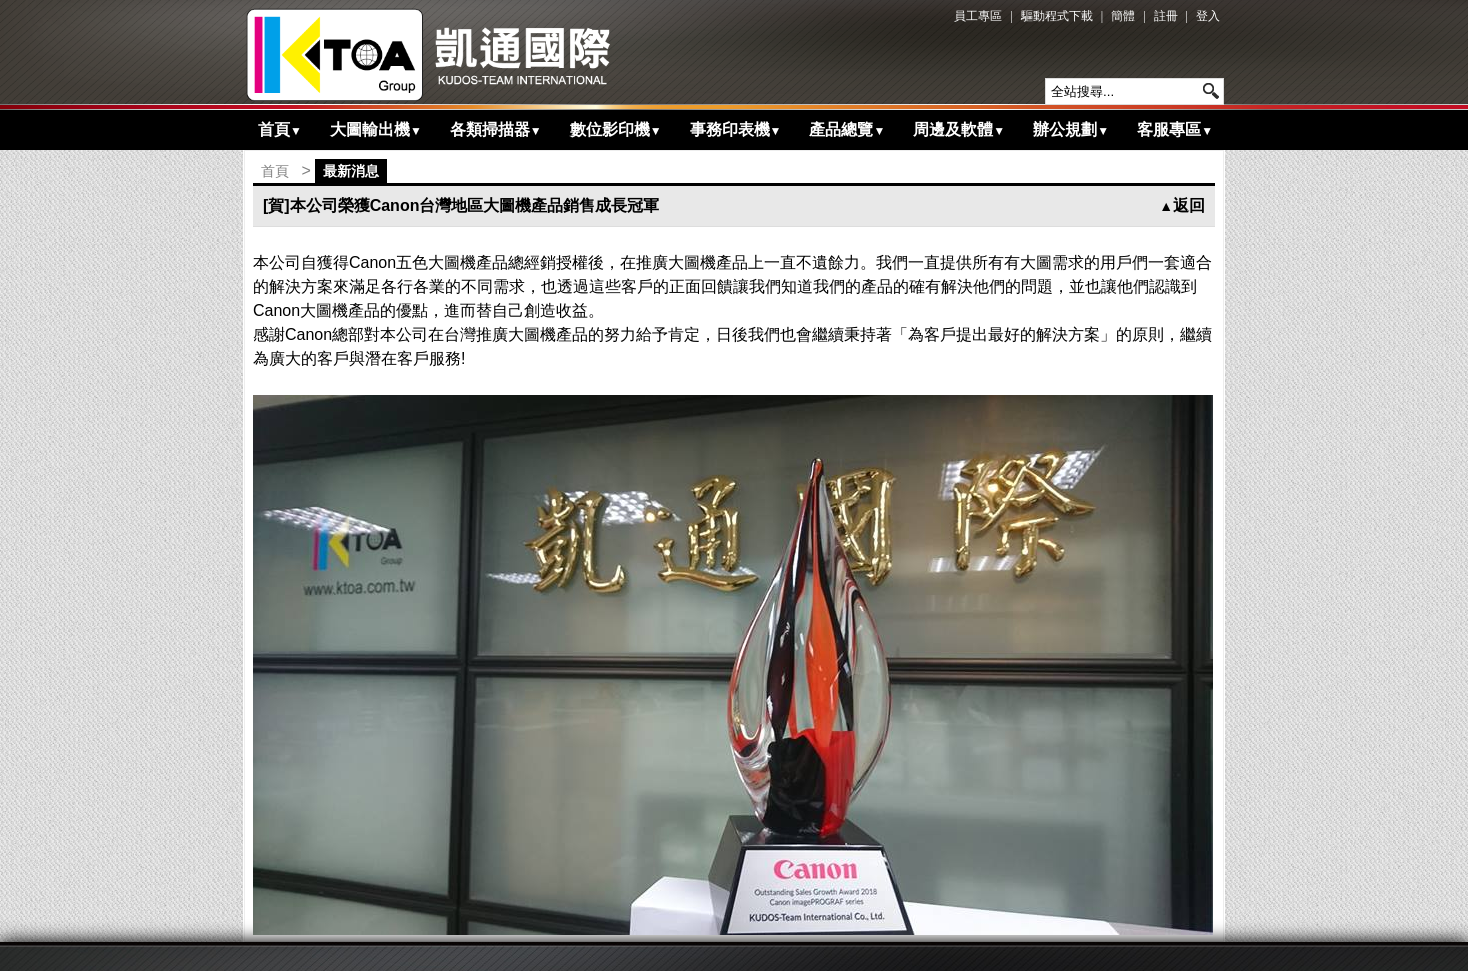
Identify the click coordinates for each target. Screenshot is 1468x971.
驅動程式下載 (1057, 16)
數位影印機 (616, 129)
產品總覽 (847, 129)
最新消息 (351, 171)
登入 (1208, 16)
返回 (1182, 205)
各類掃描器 (496, 129)
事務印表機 (736, 129)
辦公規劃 (1071, 129)
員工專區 (978, 16)
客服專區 (1175, 129)
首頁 (280, 129)
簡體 (1123, 16)
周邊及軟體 (959, 129)
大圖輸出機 (376, 129)
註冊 (1166, 16)
